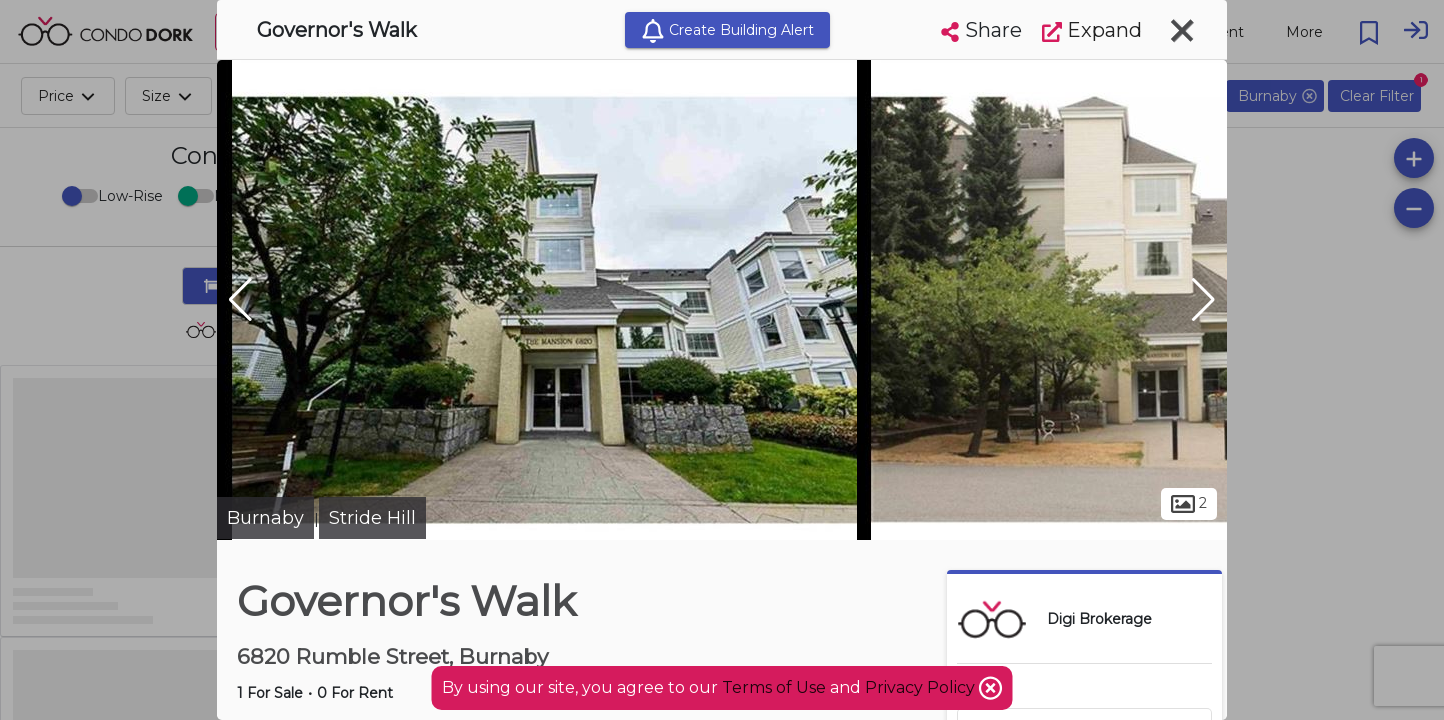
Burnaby (265, 518)
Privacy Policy (922, 687)
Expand (1092, 30)
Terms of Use (774, 687)
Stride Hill (372, 518)
